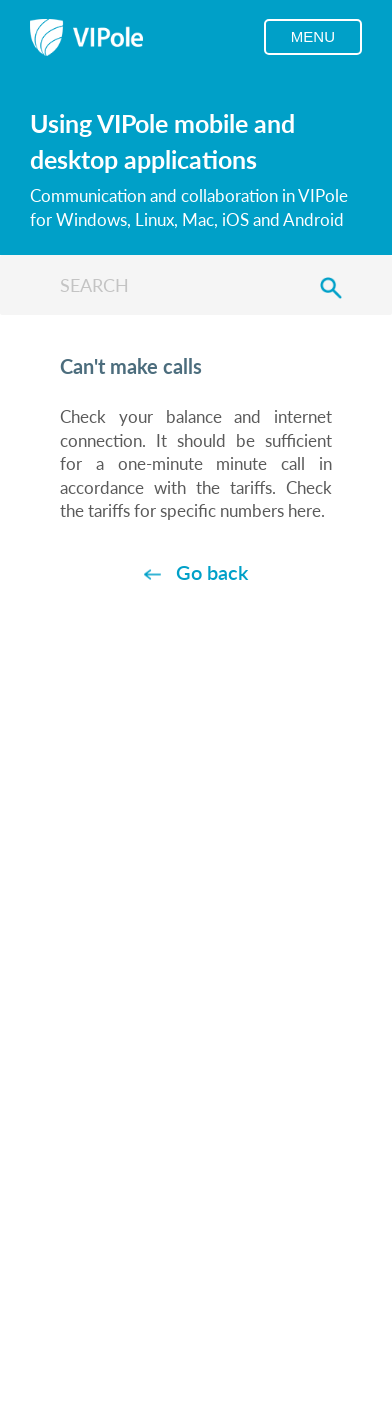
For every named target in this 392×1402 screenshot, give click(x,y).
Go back (212, 572)
